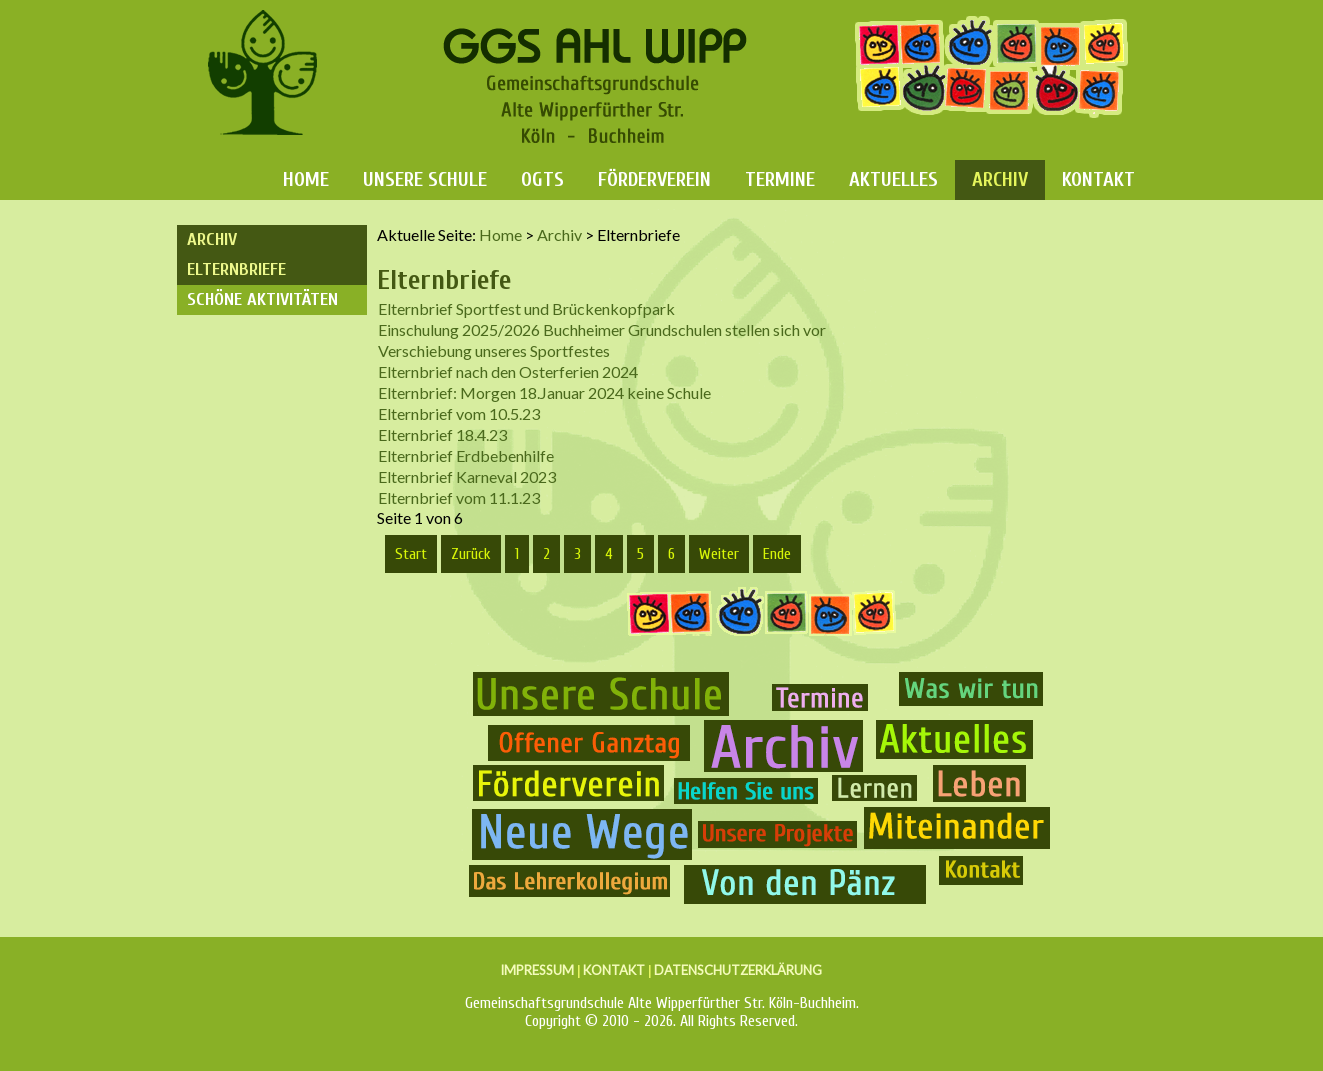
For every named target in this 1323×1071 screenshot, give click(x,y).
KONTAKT (614, 970)
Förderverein (654, 179)
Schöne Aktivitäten (262, 299)
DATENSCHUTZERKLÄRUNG (738, 970)
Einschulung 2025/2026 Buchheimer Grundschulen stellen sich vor (602, 329)
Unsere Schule (425, 179)
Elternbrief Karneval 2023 (467, 476)
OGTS (542, 179)
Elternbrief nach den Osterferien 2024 (508, 371)
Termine (780, 179)
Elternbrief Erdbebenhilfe (466, 455)
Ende (777, 554)
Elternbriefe (236, 269)
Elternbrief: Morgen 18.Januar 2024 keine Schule (544, 392)
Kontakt (1098, 179)
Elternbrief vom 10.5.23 (459, 413)
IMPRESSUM (537, 970)
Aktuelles (893, 179)
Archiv (1000, 179)
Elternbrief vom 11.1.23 (459, 497)
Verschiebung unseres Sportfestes (494, 350)
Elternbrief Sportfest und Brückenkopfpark (526, 308)
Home (306, 179)
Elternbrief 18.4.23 (442, 434)
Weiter (719, 554)
